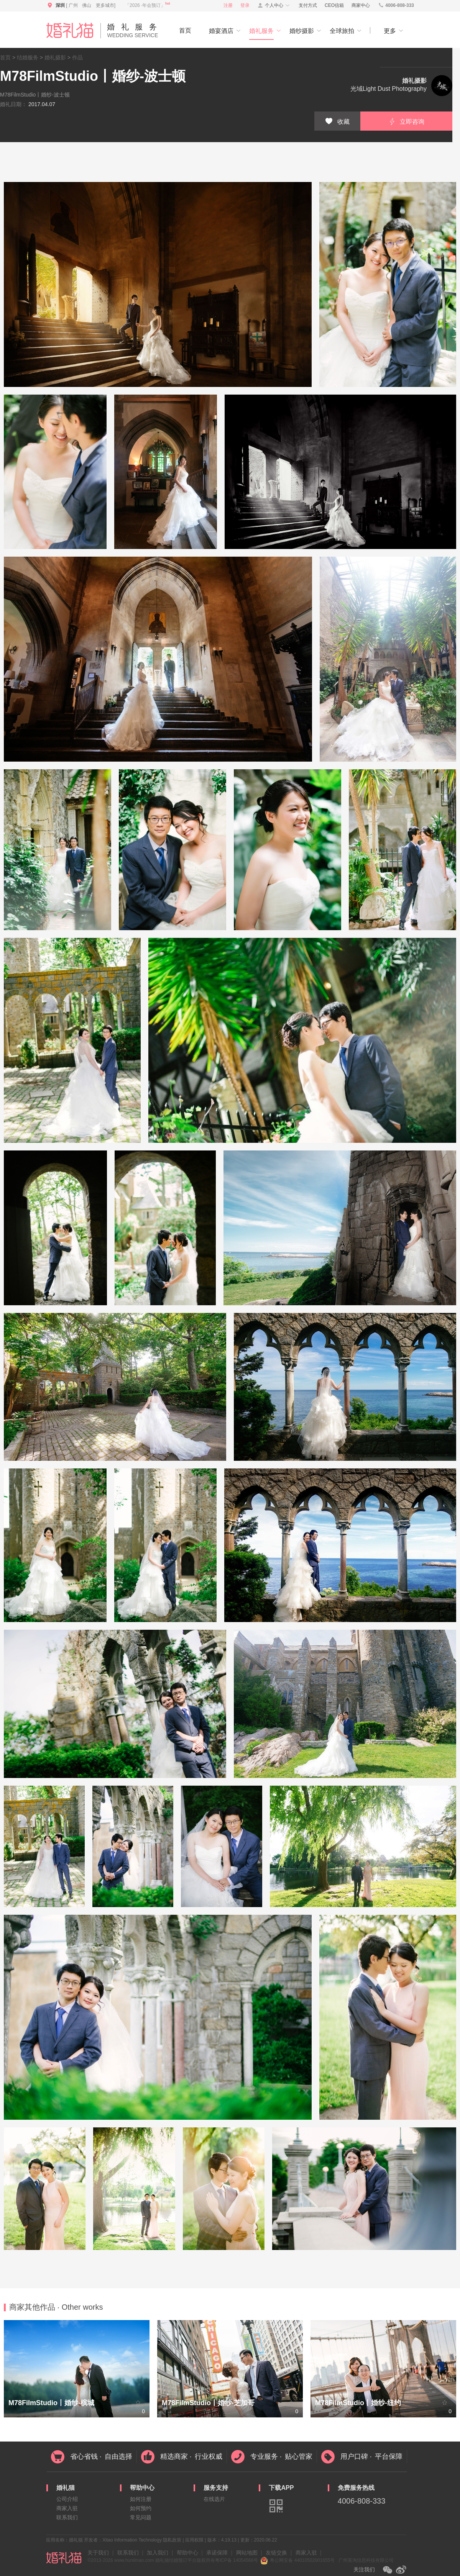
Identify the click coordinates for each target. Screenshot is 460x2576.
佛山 (86, 5)
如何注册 (140, 2499)
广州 (73, 5)
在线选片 (214, 2499)
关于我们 (98, 2553)
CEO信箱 (334, 5)
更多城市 (105, 5)
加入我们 (157, 2553)
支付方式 (308, 5)
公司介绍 (67, 2499)
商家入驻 (67, 2508)
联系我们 (67, 2517)
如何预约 (140, 2508)
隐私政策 (172, 2540)
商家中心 (361, 5)
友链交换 (276, 2553)
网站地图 (247, 2553)
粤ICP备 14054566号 (236, 2560)
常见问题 (140, 2517)
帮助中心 (187, 2553)
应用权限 (194, 2540)
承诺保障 (217, 2553)
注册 (228, 5)
